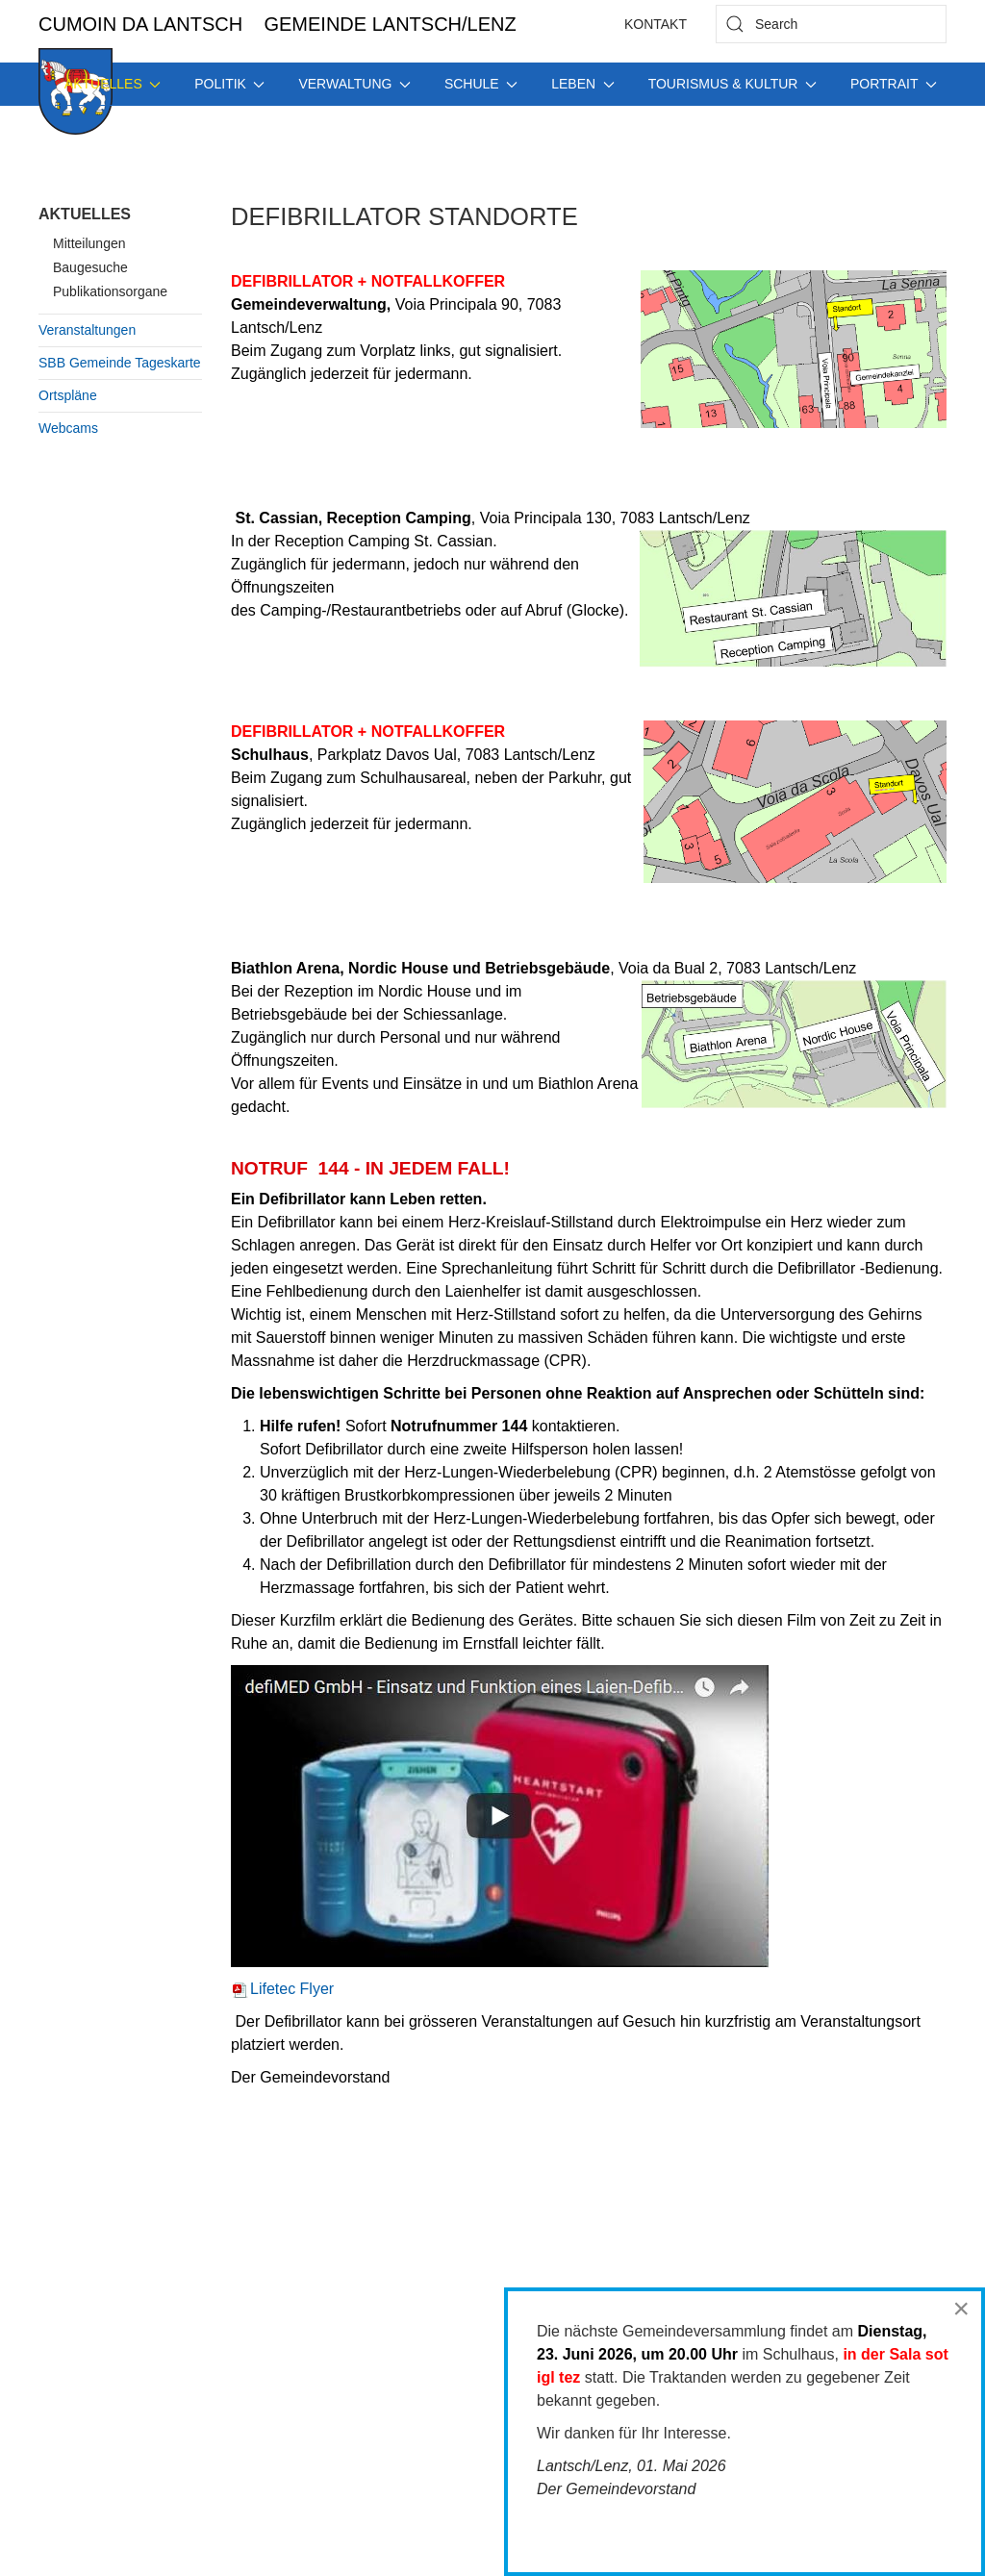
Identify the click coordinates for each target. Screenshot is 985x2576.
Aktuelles (84, 214)
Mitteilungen (89, 243)
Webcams (68, 428)
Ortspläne (67, 395)
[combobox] (831, 24)
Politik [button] (229, 83)
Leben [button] (582, 83)
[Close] (961, 2308)
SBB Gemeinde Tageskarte (119, 362)
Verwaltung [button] (354, 83)
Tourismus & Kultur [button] (732, 83)
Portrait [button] (893, 83)
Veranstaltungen (87, 330)
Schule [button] (481, 83)
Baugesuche (90, 267)
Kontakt (655, 24)
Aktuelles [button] (112, 83)
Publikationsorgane (110, 291)
